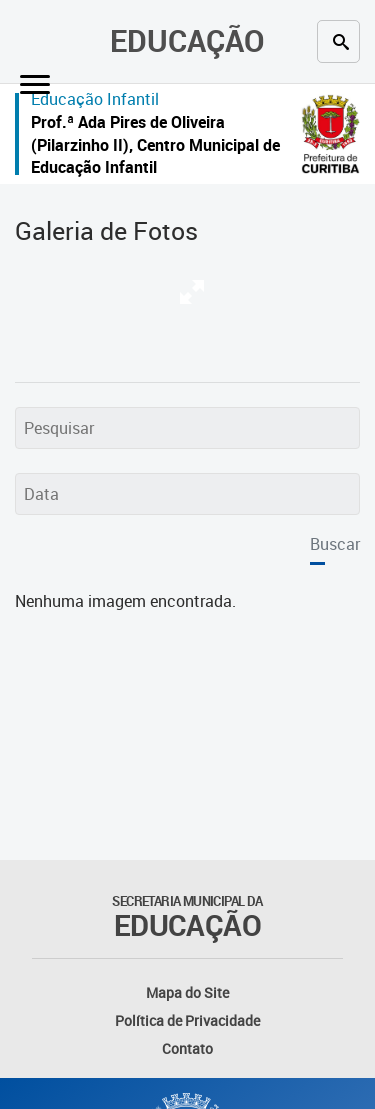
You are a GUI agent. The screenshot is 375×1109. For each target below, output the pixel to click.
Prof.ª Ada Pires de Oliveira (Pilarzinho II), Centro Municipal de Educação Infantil (155, 144)
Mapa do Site (187, 992)
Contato (187, 1048)
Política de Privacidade (187, 1020)
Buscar (335, 544)
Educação (187, 40)
